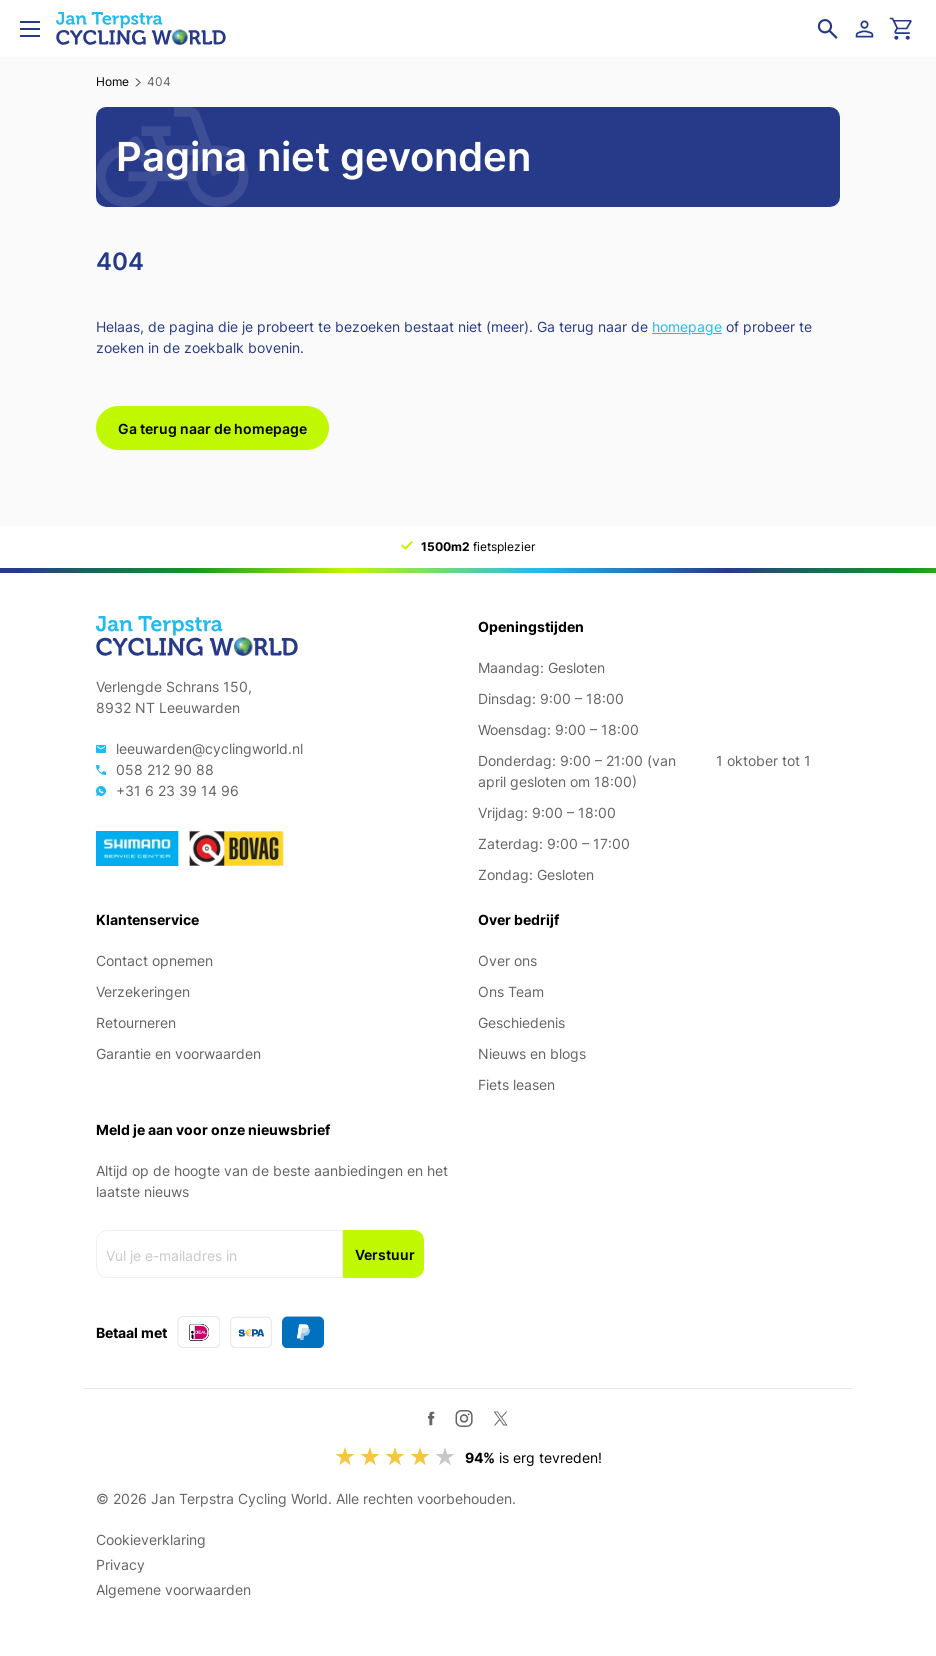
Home (112, 81)
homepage (687, 326)
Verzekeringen (143, 991)
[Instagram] (464, 1418)
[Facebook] (431, 1418)
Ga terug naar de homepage (212, 428)
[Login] (868, 29)
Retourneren (136, 1022)
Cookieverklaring (151, 1539)
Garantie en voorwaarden (178, 1053)
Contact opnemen (154, 960)
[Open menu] (30, 29)
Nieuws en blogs (532, 1053)
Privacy (120, 1564)
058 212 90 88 (165, 769)
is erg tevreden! (533, 1457)
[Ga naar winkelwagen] (902, 29)
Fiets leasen (516, 1084)
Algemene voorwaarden (173, 1589)
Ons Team (511, 991)
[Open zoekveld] (827, 29)
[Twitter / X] (500, 1418)
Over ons (507, 960)
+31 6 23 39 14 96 (177, 790)
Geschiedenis (521, 1022)
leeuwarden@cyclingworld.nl (209, 748)
